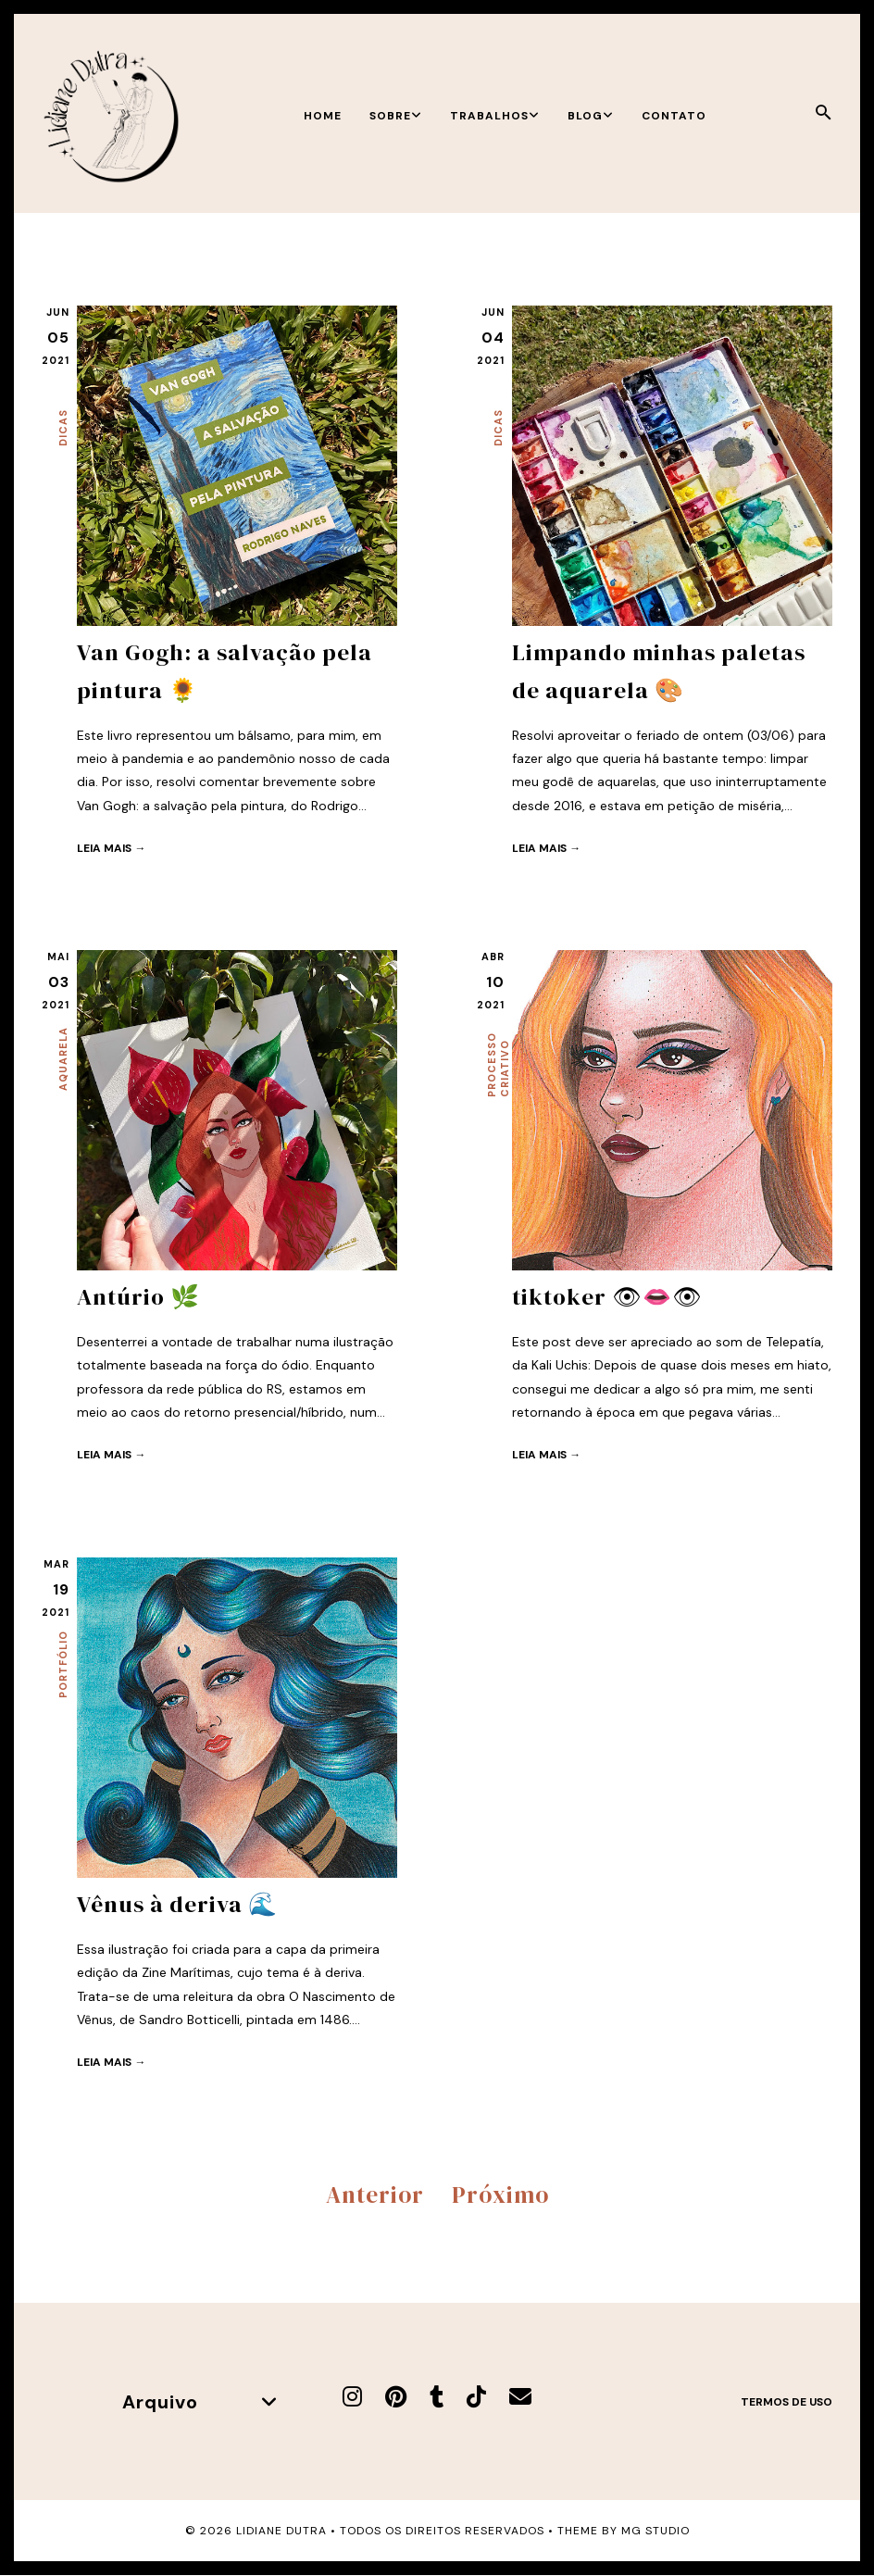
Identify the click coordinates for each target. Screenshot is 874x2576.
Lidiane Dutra (281, 2530)
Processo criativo (498, 1064)
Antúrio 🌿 (138, 1296)
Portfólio (62, 1664)
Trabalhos (495, 115)
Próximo (500, 2193)
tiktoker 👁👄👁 (607, 1296)
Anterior (375, 2193)
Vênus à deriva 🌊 (177, 1903)
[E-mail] (520, 2396)
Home (323, 115)
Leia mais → (111, 846)
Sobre (395, 115)
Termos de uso (786, 2401)
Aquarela (62, 1059)
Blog (591, 115)
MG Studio (655, 2530)
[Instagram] (352, 2396)
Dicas (62, 427)
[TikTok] (476, 2396)
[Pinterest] (395, 2396)
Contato (674, 115)
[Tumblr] (436, 2396)
